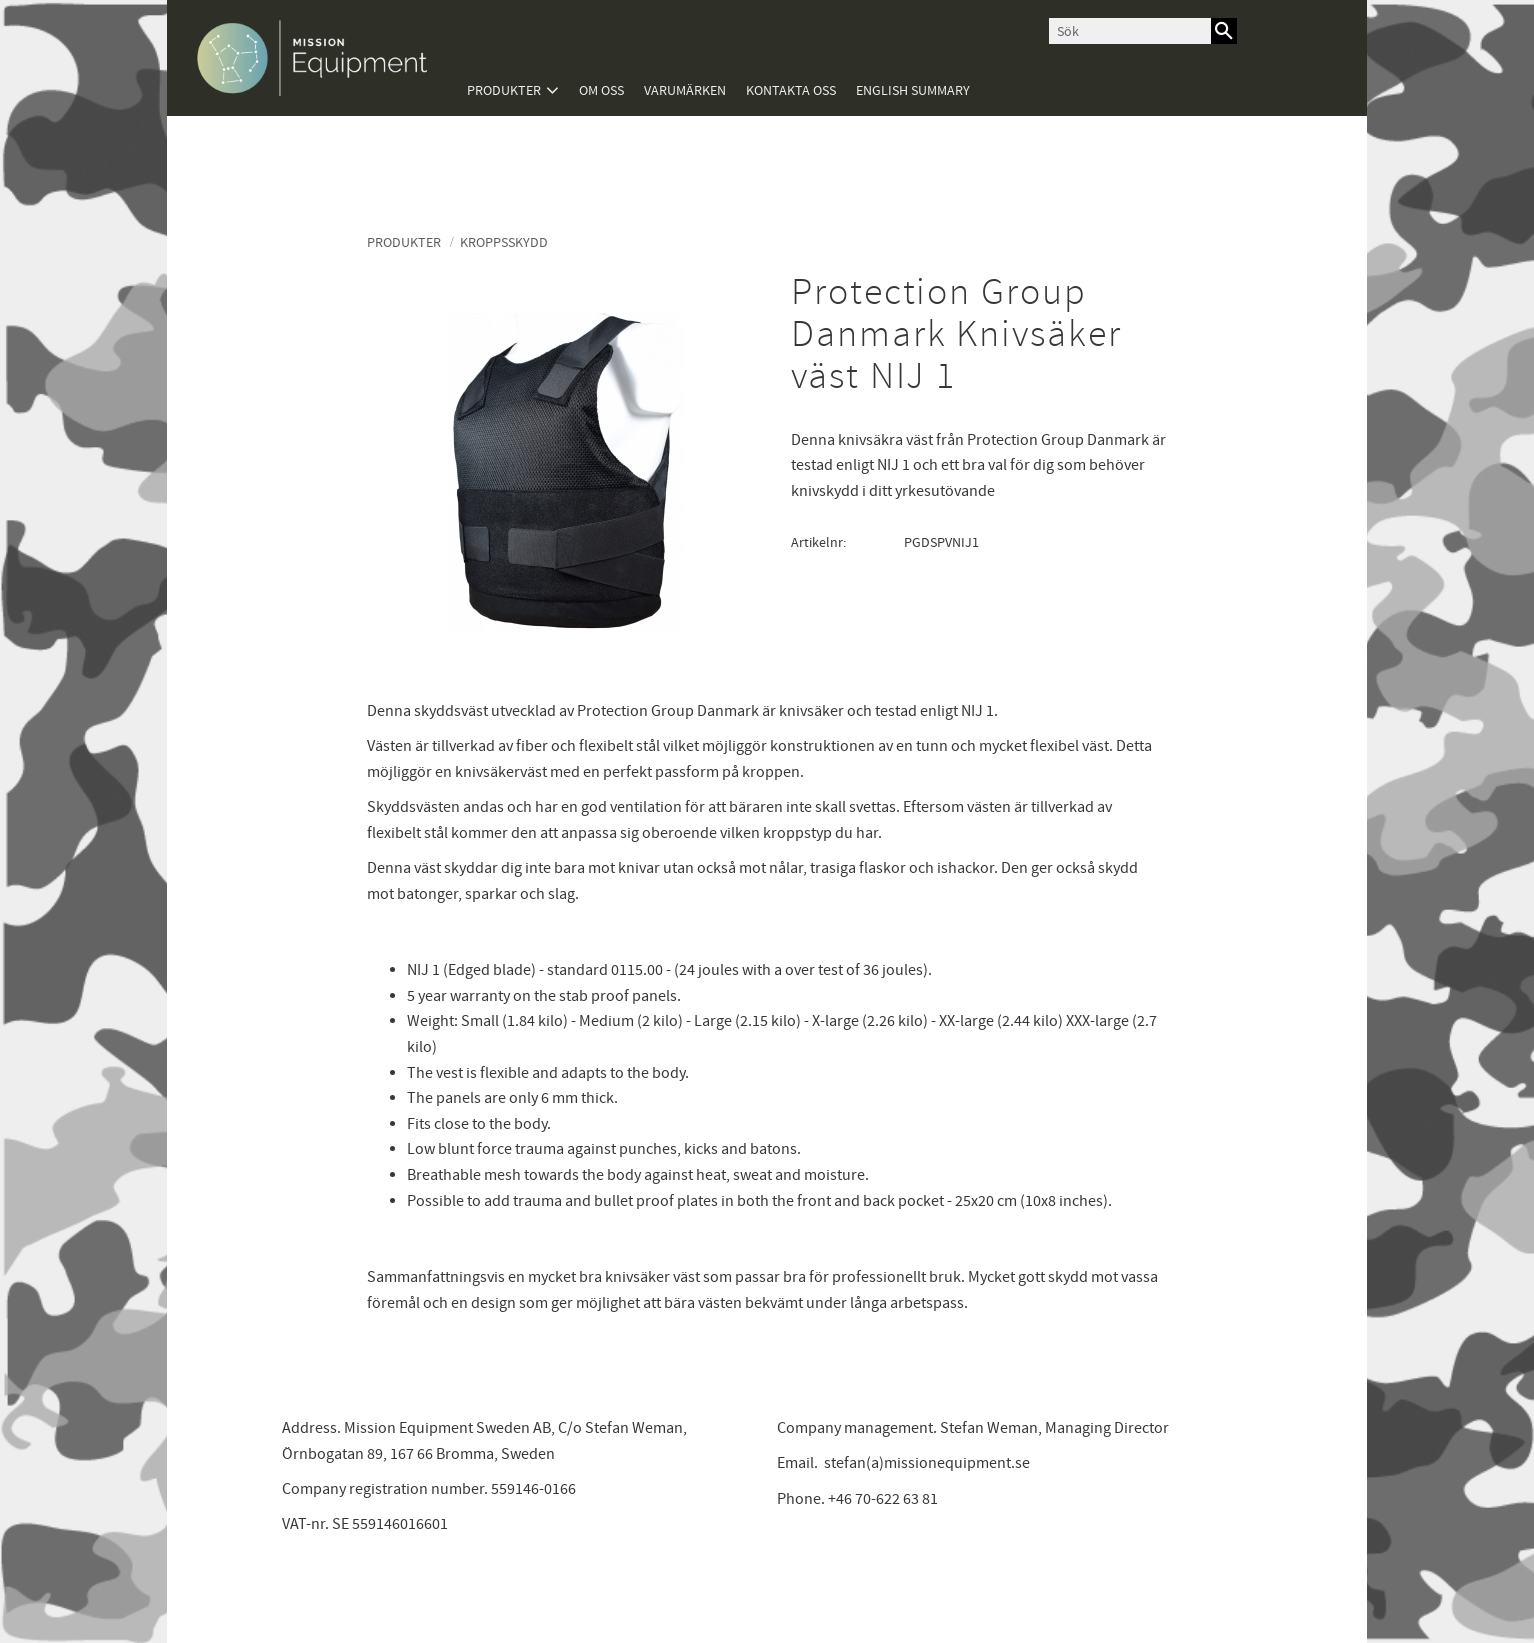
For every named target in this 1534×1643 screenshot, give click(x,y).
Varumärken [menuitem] (685, 90)
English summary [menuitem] (913, 90)
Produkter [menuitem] (504, 90)
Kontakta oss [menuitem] (791, 90)
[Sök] (1224, 31)
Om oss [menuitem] (601, 90)
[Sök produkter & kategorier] (1130, 31)
